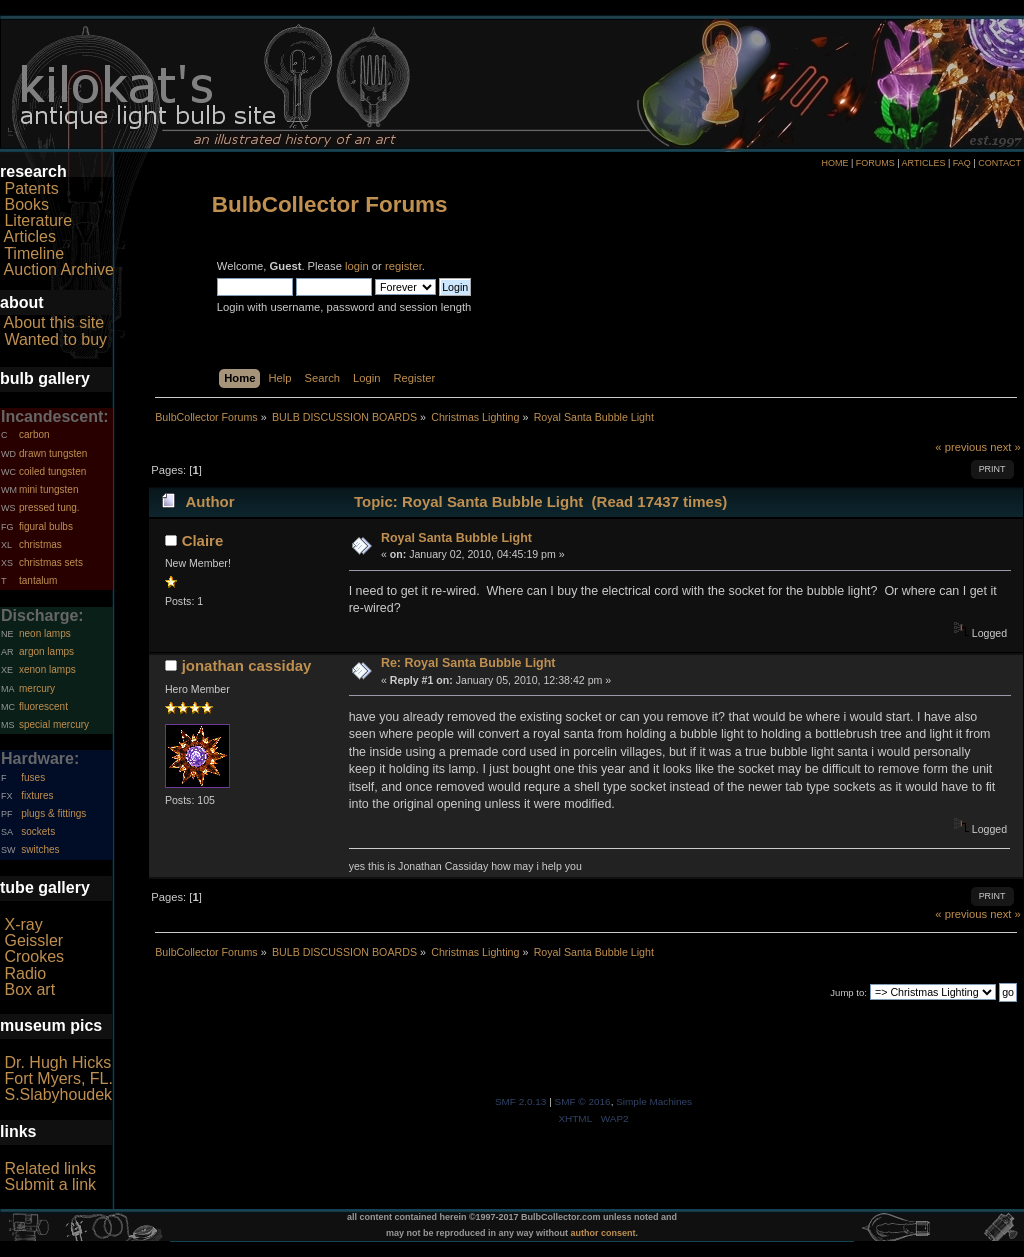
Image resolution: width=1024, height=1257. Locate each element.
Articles (30, 236)
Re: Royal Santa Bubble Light (468, 663)
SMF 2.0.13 (521, 1101)
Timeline (34, 253)
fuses (33, 777)
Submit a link (50, 1184)
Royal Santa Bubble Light (456, 538)
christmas (40, 544)
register (403, 266)
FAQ (962, 163)
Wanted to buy (55, 339)
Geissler (33, 940)
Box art (29, 989)
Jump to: (848, 992)
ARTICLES (924, 163)
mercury (37, 688)
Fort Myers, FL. (58, 1078)
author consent (603, 1233)
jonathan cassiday (247, 665)
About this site (54, 322)
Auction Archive (59, 269)
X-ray (23, 924)
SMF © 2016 (583, 1101)
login (357, 266)
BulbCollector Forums (330, 204)
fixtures (37, 795)
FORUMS (875, 163)
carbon (34, 434)
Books (26, 204)
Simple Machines (654, 1101)
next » (1005, 447)
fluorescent (43, 706)
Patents (31, 188)
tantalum (38, 580)
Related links (50, 1168)
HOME (834, 163)
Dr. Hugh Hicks (57, 1062)
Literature (38, 220)
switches (40, 849)
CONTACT (999, 163)
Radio (25, 973)
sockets (38, 831)
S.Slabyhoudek (58, 1094)
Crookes (34, 956)
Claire (203, 540)
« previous (961, 447)
